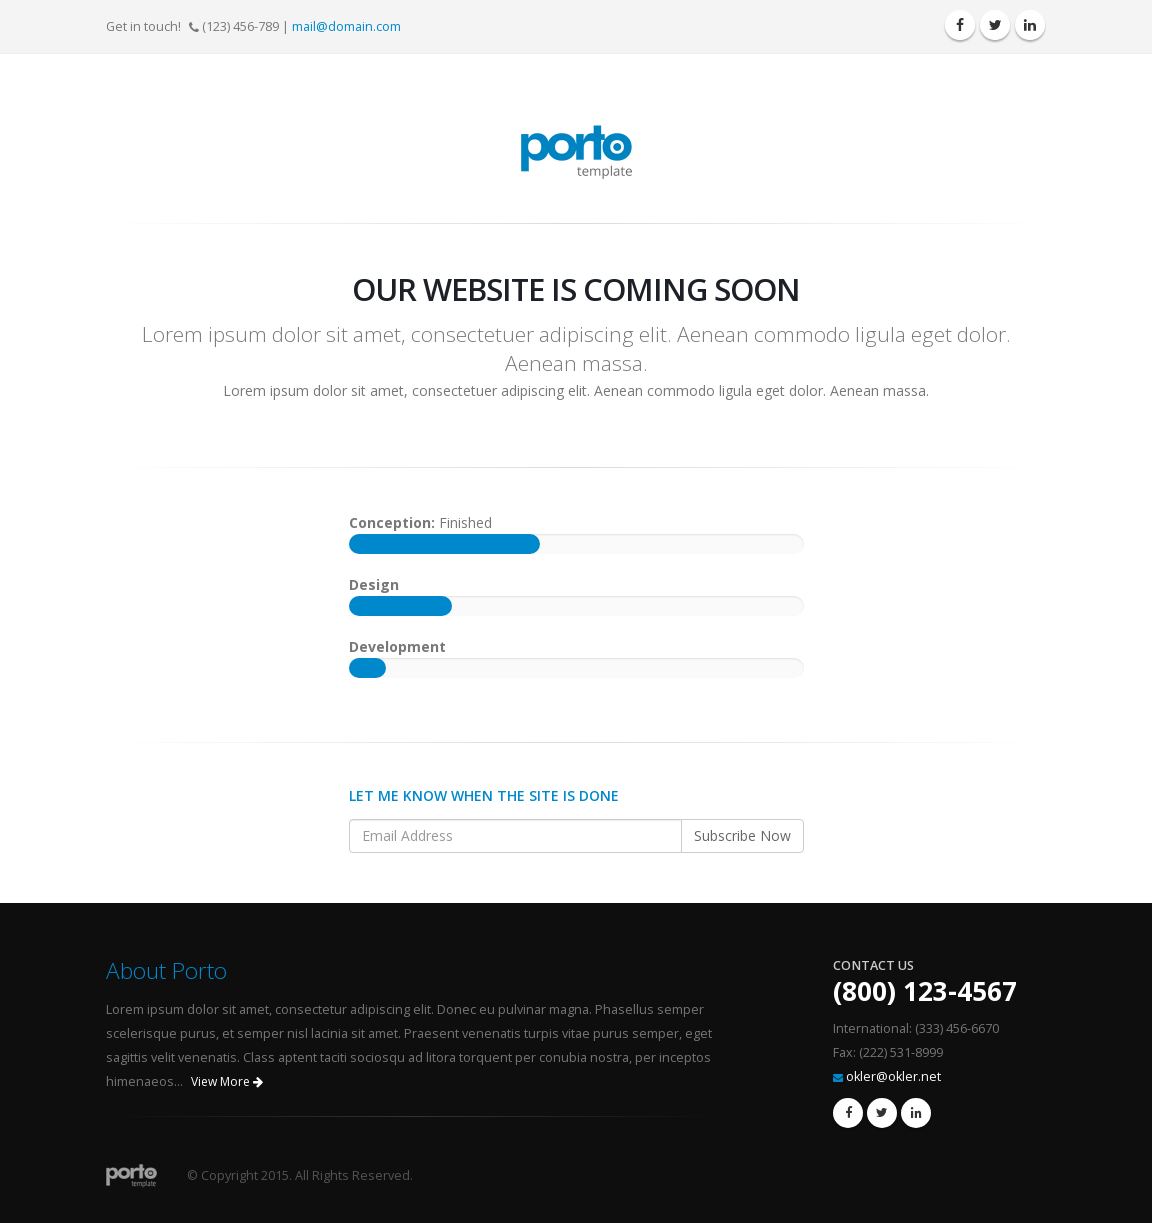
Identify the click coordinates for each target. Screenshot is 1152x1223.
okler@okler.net (893, 1076)
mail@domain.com (346, 26)
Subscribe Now (742, 835)
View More (227, 1081)
